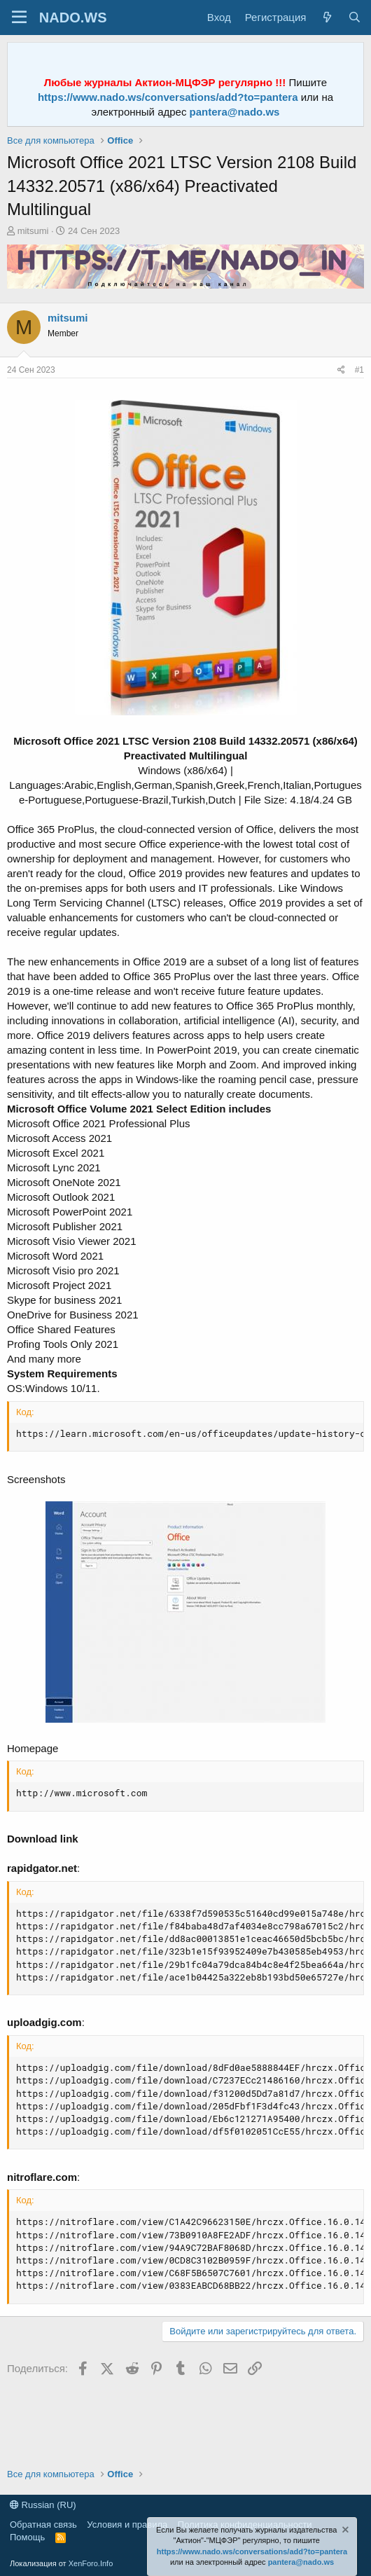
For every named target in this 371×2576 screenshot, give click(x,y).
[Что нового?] (326, 17)
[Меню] (19, 17)
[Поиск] (354, 17)
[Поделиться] (341, 370)
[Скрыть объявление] (344, 2531)
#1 (359, 370)
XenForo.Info (91, 2563)
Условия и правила (127, 2524)
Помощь (27, 2537)
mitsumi (33, 231)
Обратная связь (43, 2524)
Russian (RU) (43, 2505)
